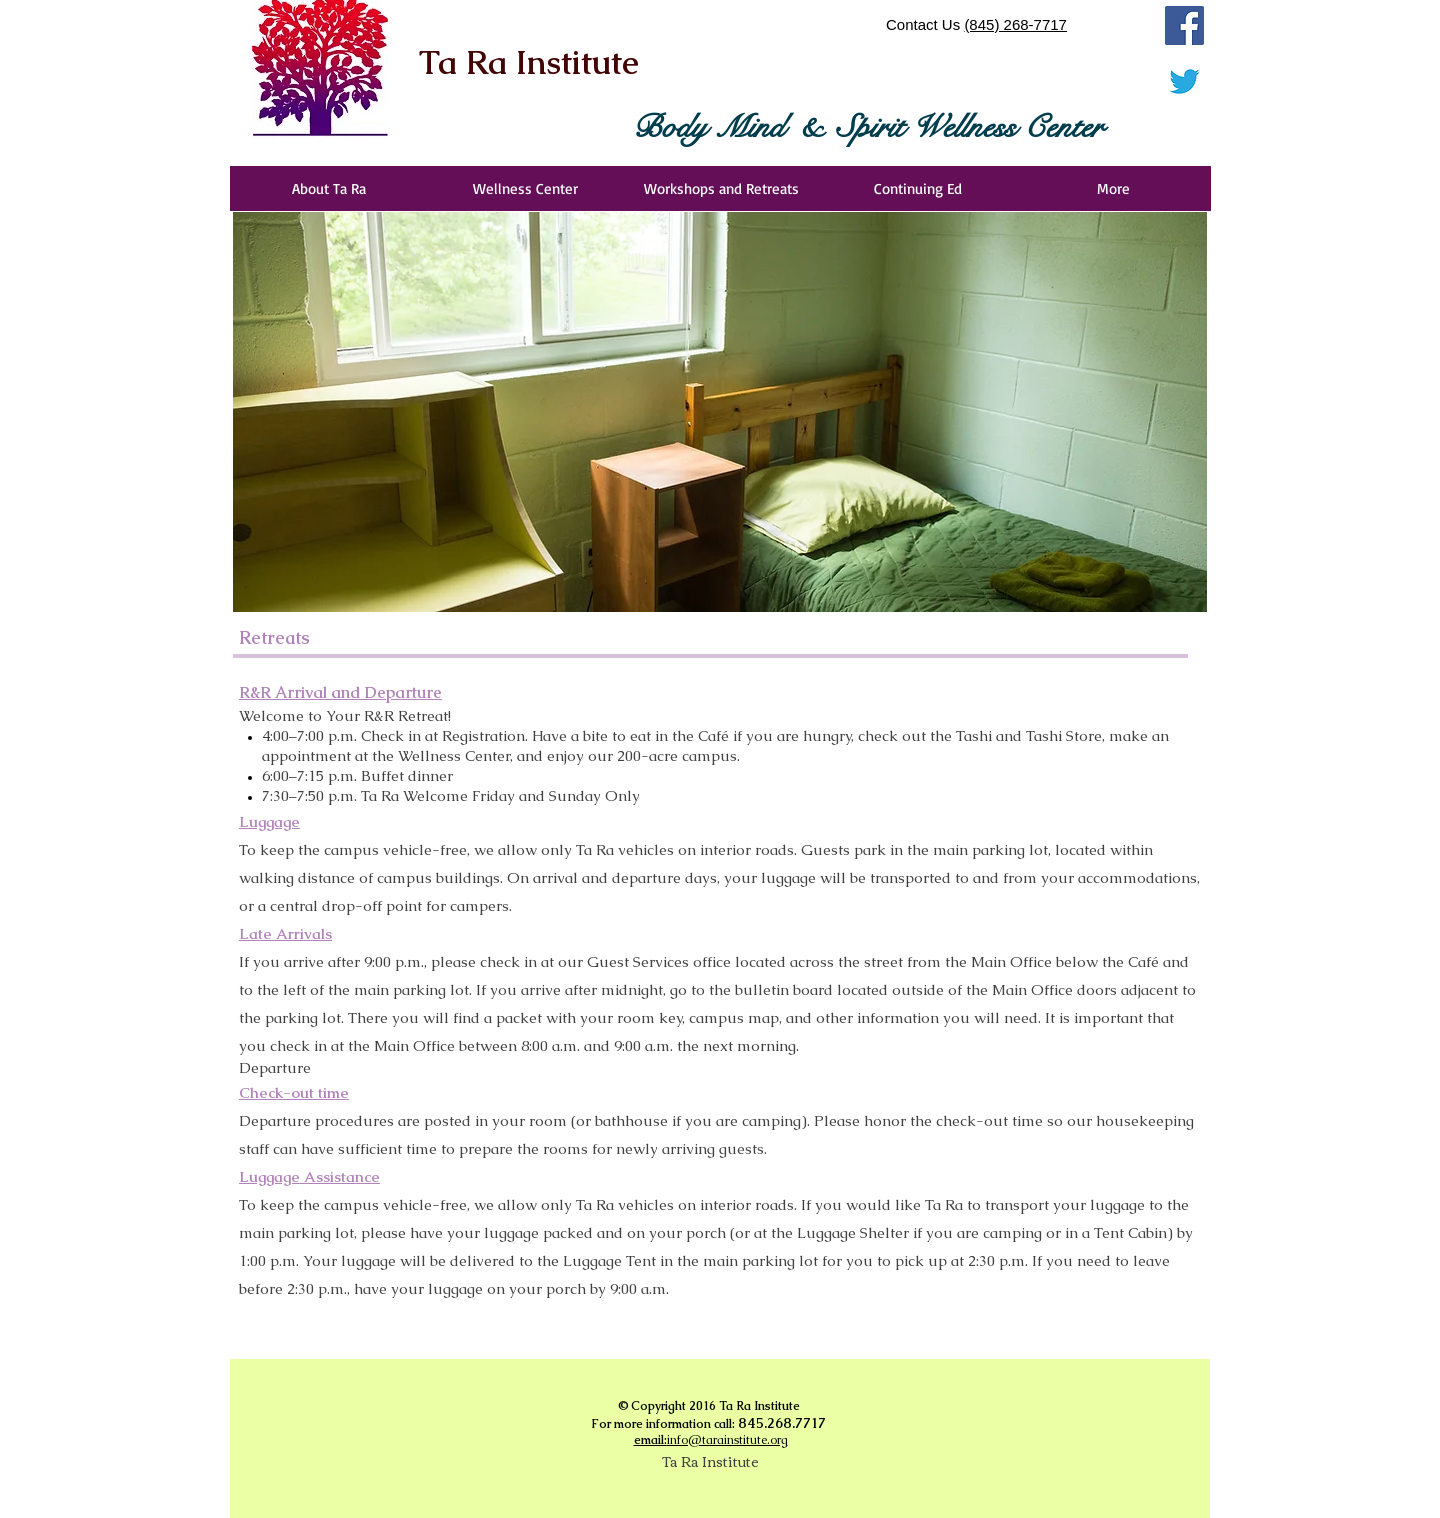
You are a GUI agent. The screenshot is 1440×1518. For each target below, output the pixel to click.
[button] (720, 412)
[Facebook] (1184, 25)
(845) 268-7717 (1015, 24)
